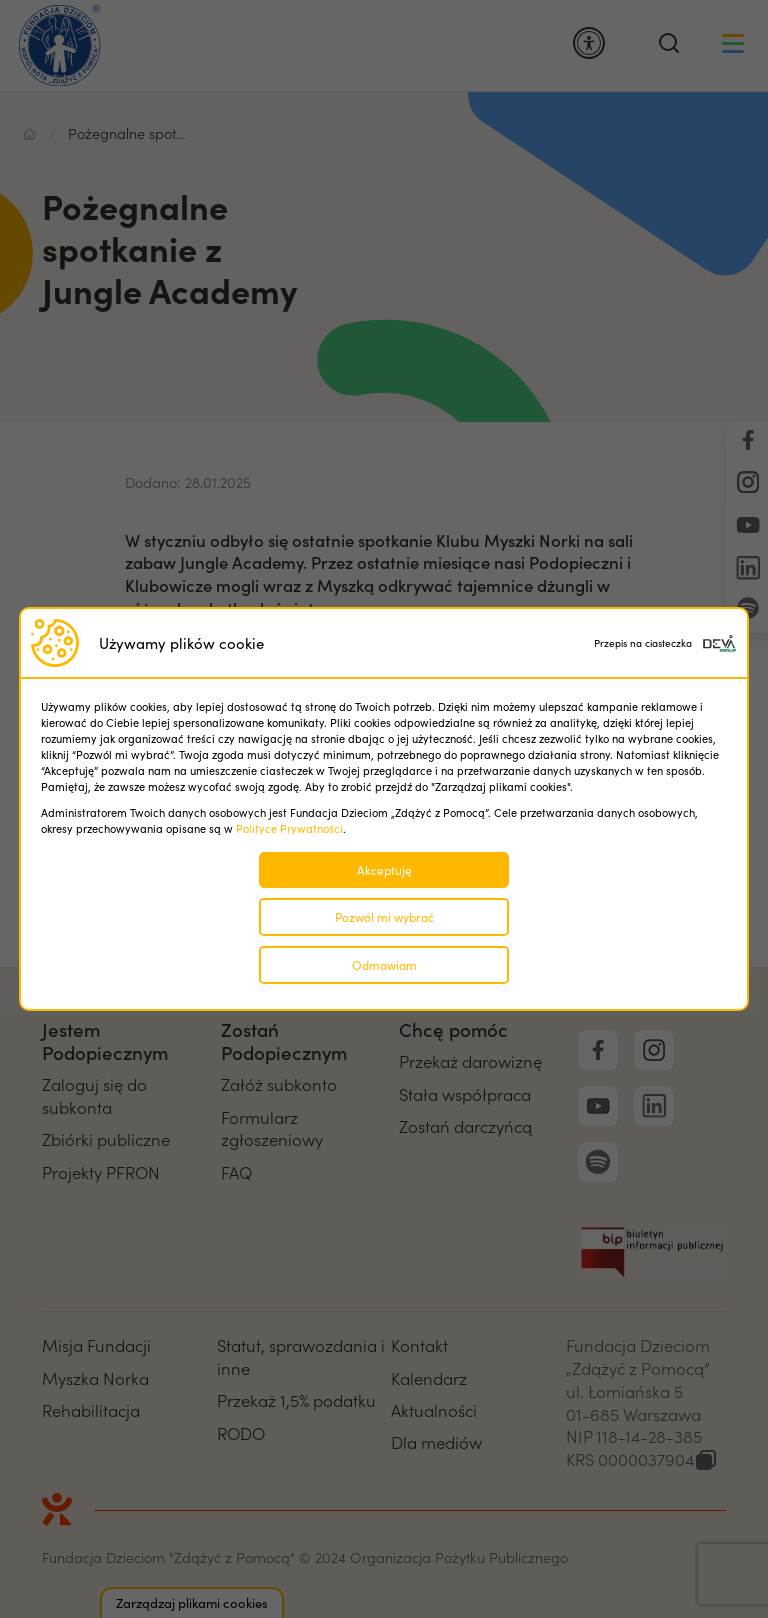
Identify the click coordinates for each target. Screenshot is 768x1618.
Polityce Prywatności (289, 828)
